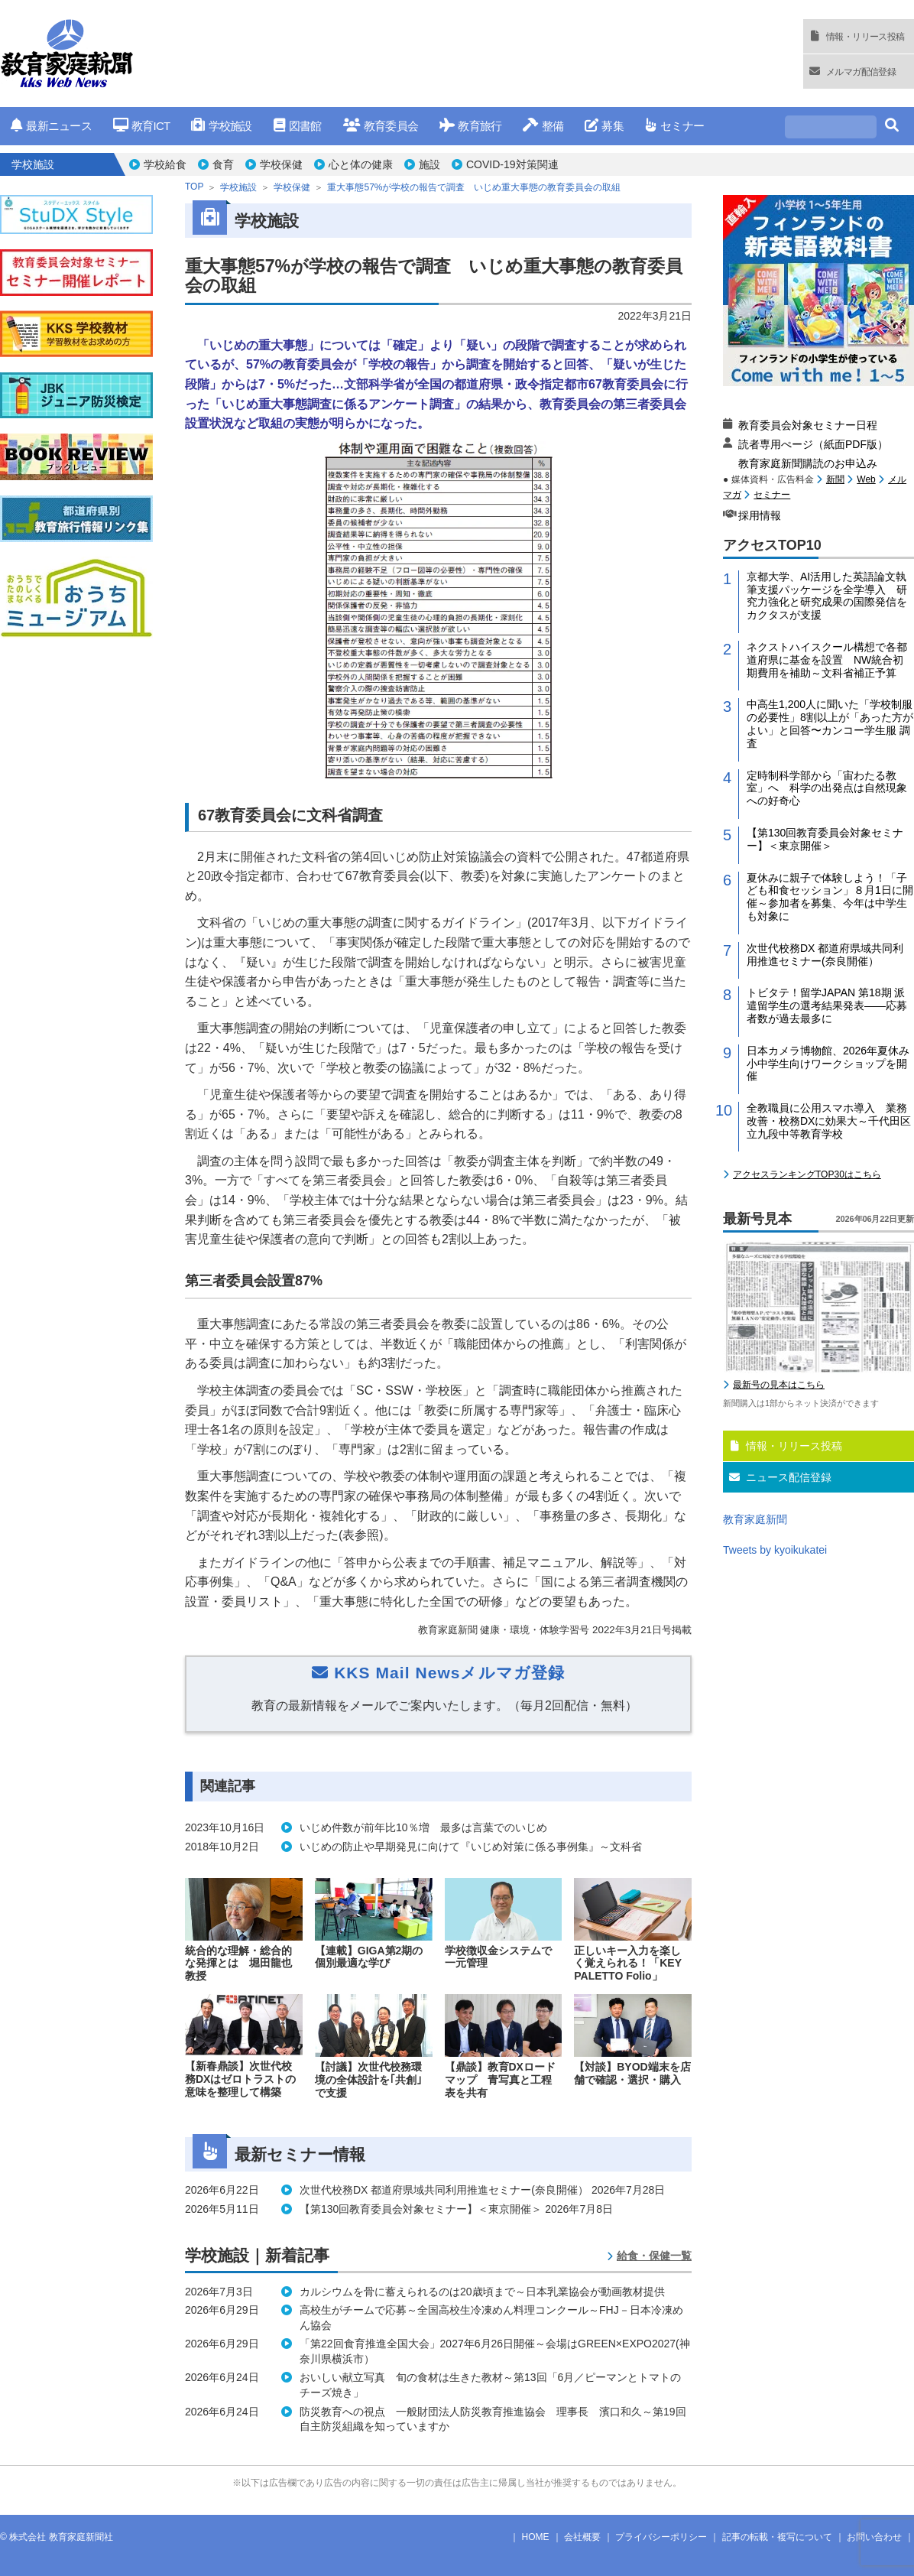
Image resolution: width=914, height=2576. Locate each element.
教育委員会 (381, 125)
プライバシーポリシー (661, 2537)
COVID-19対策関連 (512, 164)
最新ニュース (51, 125)
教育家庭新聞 (755, 1519)
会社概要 (582, 2537)
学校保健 (281, 164)
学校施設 (221, 125)
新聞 (835, 479)
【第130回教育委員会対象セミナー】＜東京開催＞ (825, 839)
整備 (543, 125)
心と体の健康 (361, 164)
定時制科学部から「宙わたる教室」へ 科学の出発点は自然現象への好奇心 (827, 788)
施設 (429, 164)
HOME (535, 2537)
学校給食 (165, 164)
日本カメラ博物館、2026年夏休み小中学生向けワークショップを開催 (828, 1063)
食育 (223, 164)
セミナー (674, 125)
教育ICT (141, 125)
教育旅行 (470, 125)
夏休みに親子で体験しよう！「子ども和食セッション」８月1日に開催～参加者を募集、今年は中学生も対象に (830, 897)
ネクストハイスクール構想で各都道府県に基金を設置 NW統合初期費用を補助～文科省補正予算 (827, 660)
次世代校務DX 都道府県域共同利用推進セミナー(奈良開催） (825, 954)
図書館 (298, 125)
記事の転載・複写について (777, 2537)
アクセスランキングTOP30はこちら (807, 1174)
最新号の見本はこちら (779, 1384)
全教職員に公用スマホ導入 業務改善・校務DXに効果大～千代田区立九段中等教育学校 (829, 1121)
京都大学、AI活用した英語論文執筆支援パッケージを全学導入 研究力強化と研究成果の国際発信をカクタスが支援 (827, 595)
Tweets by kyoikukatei (775, 1550)
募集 (604, 125)
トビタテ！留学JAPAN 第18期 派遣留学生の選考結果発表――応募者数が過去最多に (827, 1005)
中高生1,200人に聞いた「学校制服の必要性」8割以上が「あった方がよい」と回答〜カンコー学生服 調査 (830, 723)
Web (866, 479)
